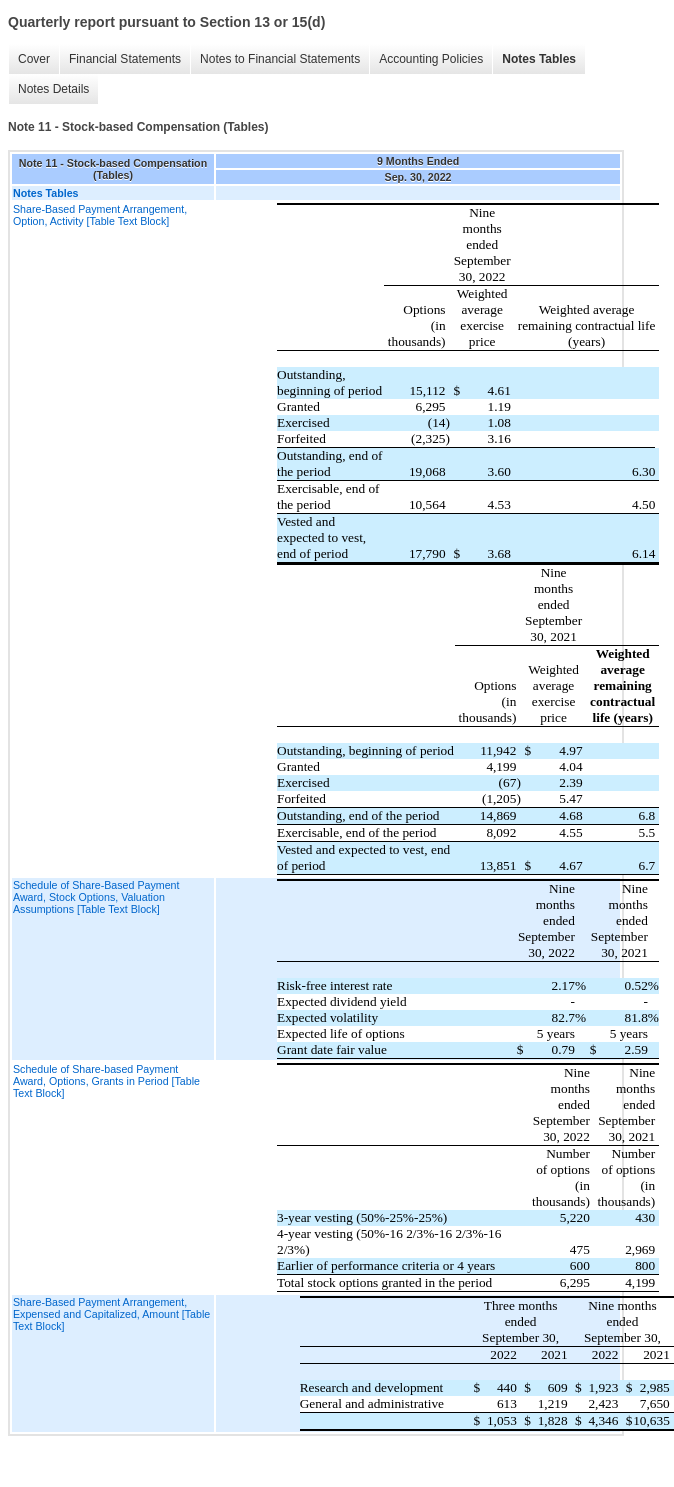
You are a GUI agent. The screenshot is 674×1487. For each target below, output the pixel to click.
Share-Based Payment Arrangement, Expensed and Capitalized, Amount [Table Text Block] (111, 1314)
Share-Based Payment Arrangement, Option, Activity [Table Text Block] (100, 215)
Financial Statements (125, 59)
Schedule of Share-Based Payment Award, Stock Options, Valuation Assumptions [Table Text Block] (96, 897)
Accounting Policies (431, 59)
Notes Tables (539, 59)
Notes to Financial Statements (280, 59)
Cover (34, 59)
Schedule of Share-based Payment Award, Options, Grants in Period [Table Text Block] (106, 1081)
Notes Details (53, 89)
